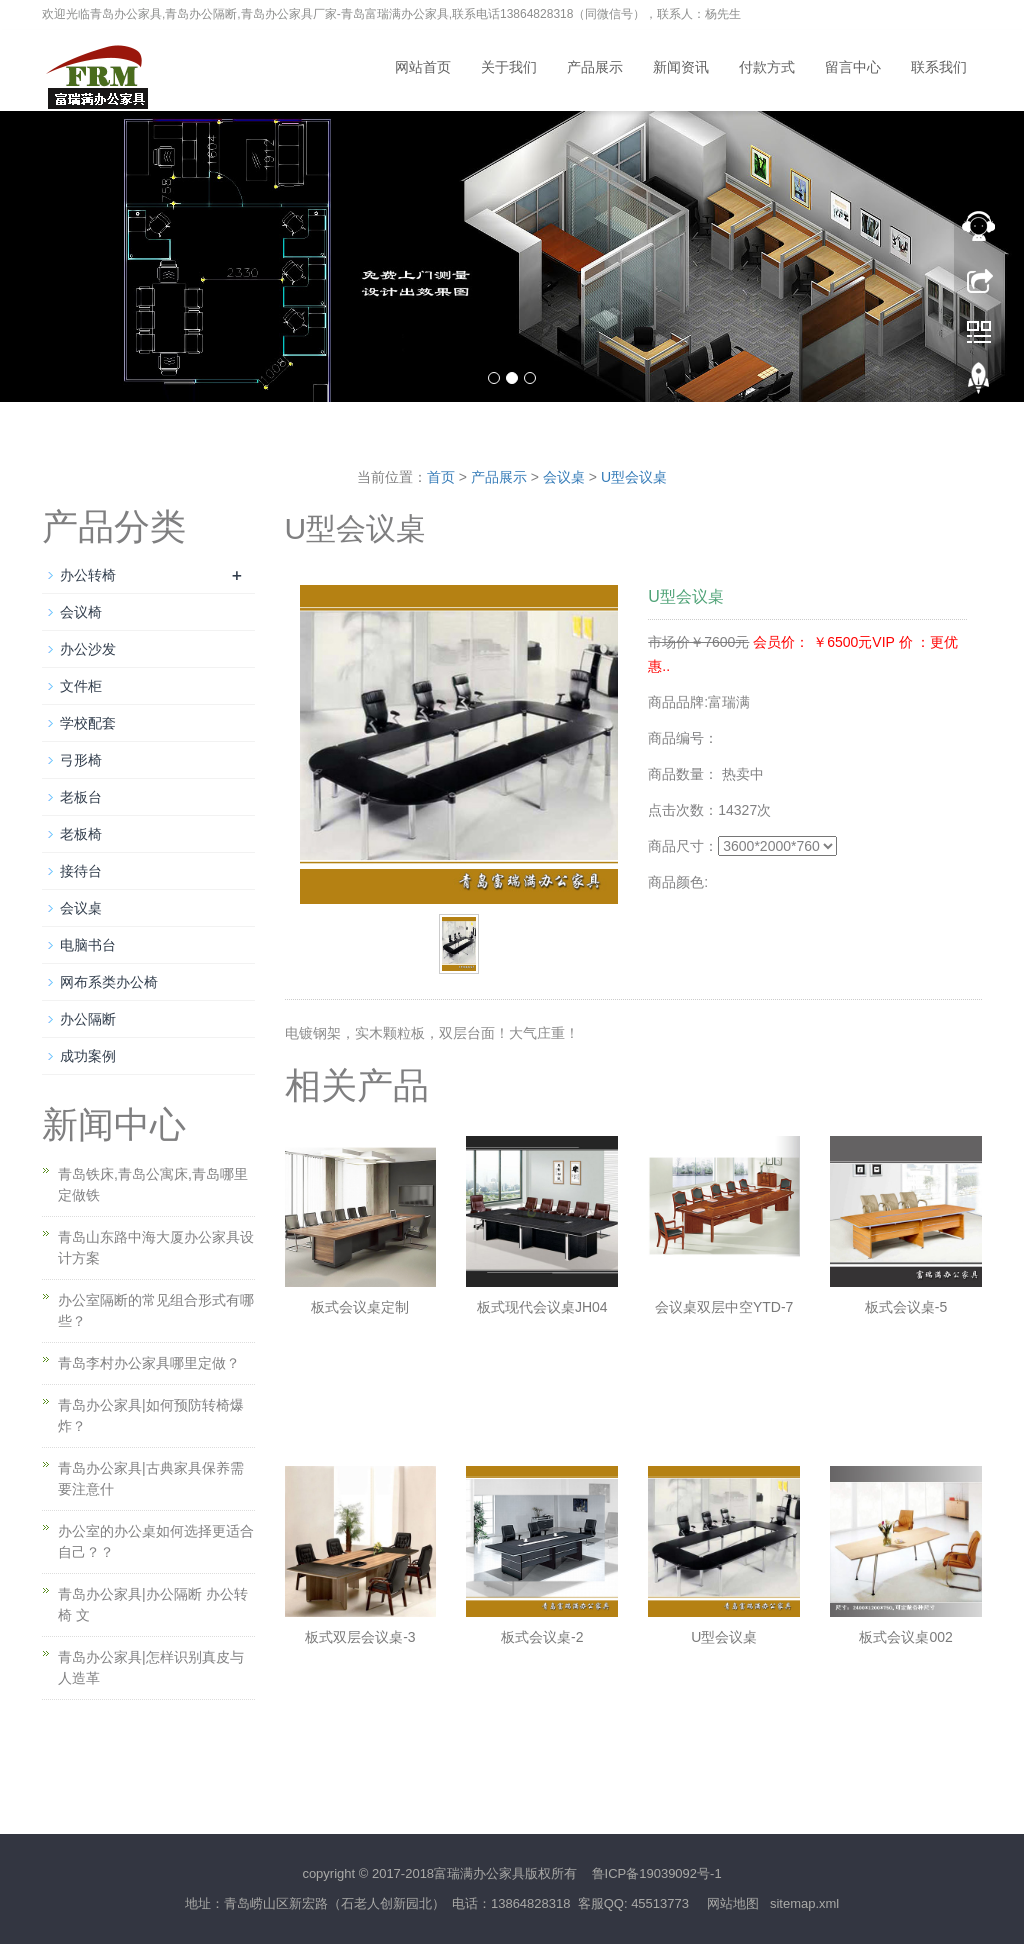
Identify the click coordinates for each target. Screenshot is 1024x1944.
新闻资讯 (681, 67)
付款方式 (767, 67)
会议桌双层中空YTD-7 (724, 1307)
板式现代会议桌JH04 (542, 1307)
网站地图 (733, 1903)
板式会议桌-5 (906, 1307)
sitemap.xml (804, 1903)
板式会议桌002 (905, 1637)
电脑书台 (88, 945)
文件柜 (81, 686)
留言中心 (853, 67)
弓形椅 (81, 760)
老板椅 (81, 834)
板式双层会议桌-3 (360, 1637)
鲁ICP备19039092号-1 (657, 1873)
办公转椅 (88, 575)
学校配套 (88, 723)
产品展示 (595, 67)
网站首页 (423, 67)
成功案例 (88, 1056)
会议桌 (564, 477)
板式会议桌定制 (360, 1307)
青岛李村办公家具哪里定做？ (149, 1363)
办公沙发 (88, 649)
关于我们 (509, 67)
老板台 (81, 797)
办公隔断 (88, 1019)
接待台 (81, 871)
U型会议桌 (634, 477)
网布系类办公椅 (109, 982)
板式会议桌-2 (542, 1637)
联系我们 (939, 67)
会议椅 (81, 612)
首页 (441, 477)
